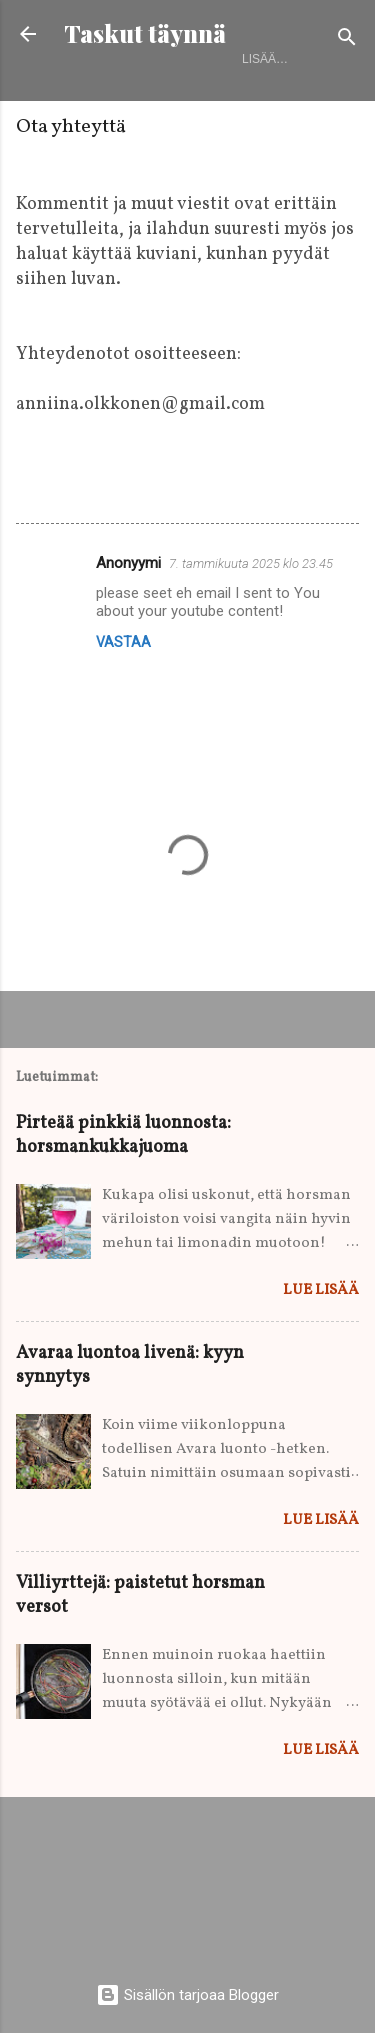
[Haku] (347, 40)
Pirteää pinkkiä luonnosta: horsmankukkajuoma (123, 1135)
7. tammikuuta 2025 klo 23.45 (251, 563)
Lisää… (265, 59)
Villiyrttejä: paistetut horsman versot (140, 1595)
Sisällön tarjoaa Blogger (187, 1995)
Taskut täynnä (145, 33)
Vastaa (123, 642)
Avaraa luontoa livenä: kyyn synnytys (130, 1365)
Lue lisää (321, 1290)
